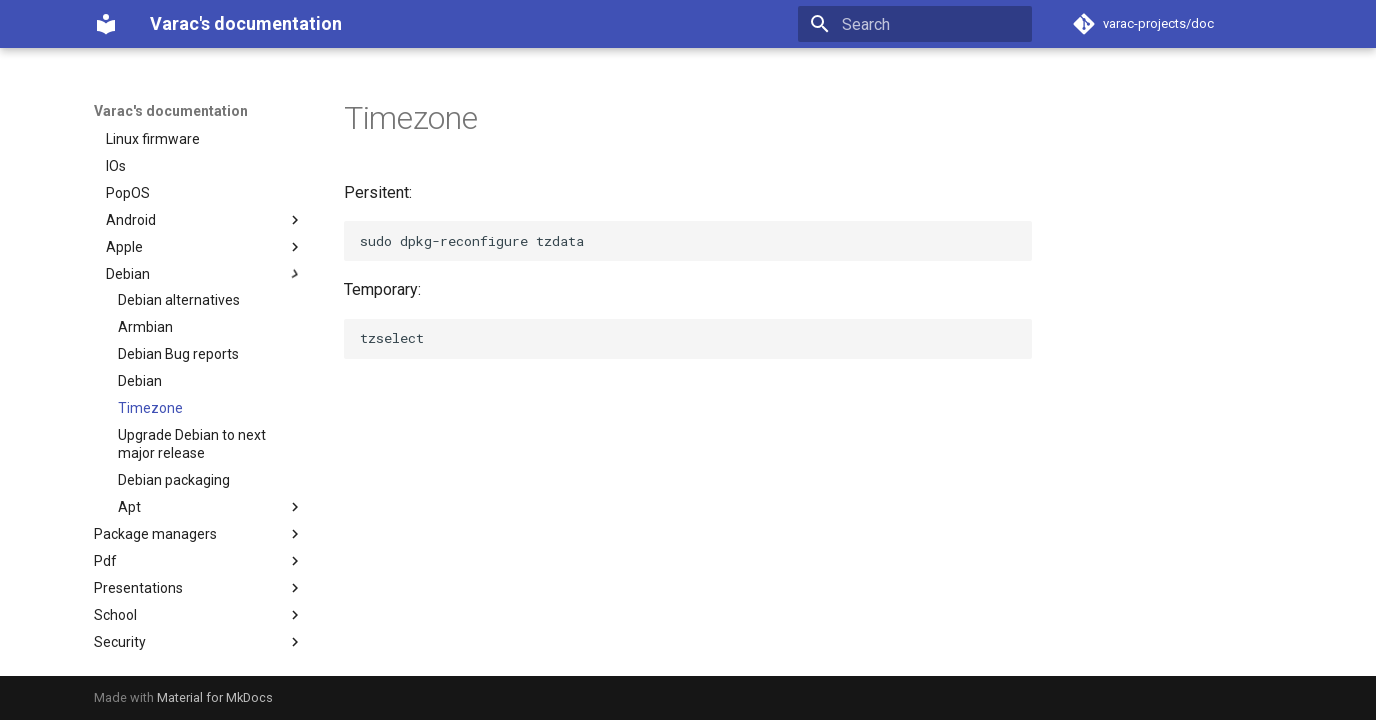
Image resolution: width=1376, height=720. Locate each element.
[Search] (915, 24)
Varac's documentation (171, 111)
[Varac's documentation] (106, 24)
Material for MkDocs (215, 697)
